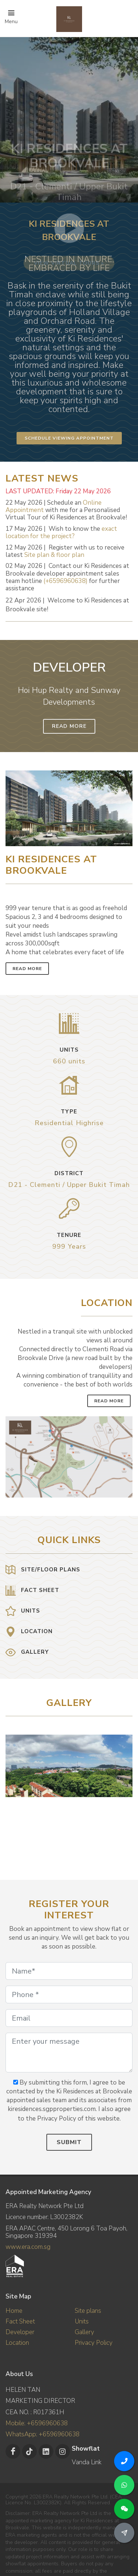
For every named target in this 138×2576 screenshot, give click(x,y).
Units (82, 2321)
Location (17, 2343)
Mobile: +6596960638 (37, 2423)
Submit (69, 2142)
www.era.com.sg (28, 2247)
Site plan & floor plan (54, 555)
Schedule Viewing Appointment (69, 438)
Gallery (84, 2332)
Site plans (88, 2311)
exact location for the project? (61, 532)
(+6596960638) (65, 581)
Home (14, 2311)
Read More (69, 726)
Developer (20, 2332)
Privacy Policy (94, 2343)
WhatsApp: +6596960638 (42, 2434)
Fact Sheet (20, 2321)
